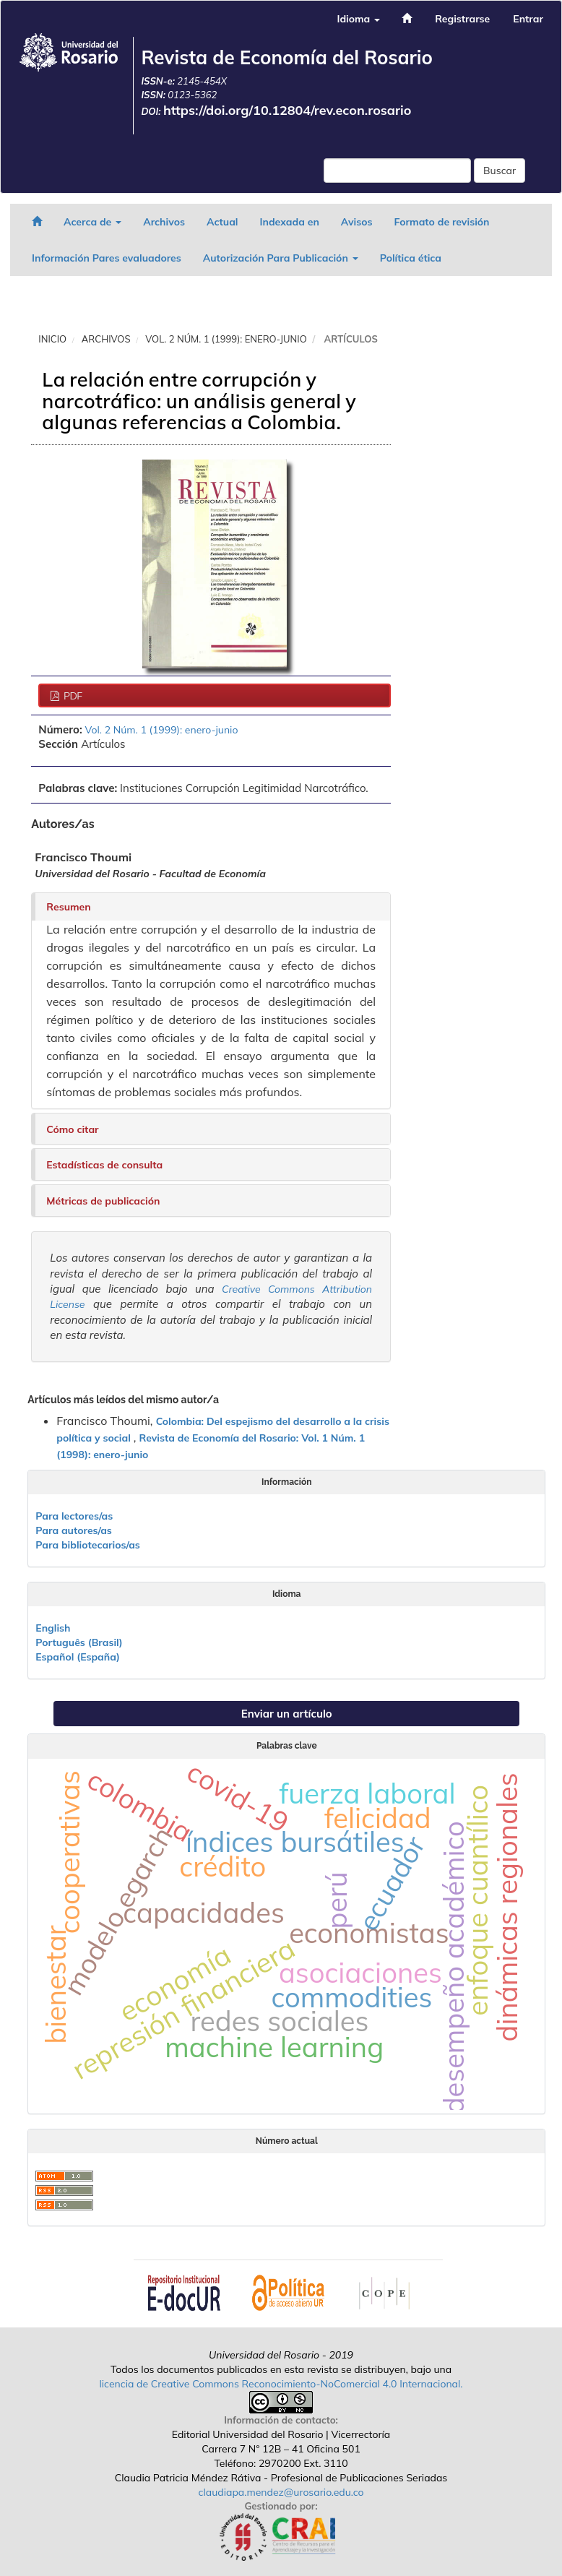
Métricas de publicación (103, 1200)
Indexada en (289, 221)
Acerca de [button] (92, 221)
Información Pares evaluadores (106, 257)
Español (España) (77, 1656)
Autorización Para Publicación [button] (280, 257)
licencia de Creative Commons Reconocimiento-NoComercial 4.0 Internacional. (280, 2383)
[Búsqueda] (397, 170)
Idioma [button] (358, 18)
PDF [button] (71, 695)
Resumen (68, 906)
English (52, 1627)
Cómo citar (72, 1129)
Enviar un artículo (286, 1713)
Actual (222, 221)
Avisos (357, 221)
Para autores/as (73, 1530)
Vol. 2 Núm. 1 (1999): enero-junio (225, 339)
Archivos (164, 221)
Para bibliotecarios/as (87, 1544)
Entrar (528, 18)
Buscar (499, 170)
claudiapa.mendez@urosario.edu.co (281, 2492)
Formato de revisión (442, 221)
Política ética (410, 257)
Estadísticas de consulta (104, 1164)
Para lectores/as (74, 1515)
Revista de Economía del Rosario (287, 57)
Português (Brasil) (78, 1642)
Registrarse (462, 18)
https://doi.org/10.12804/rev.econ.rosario (287, 110)
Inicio (52, 339)
